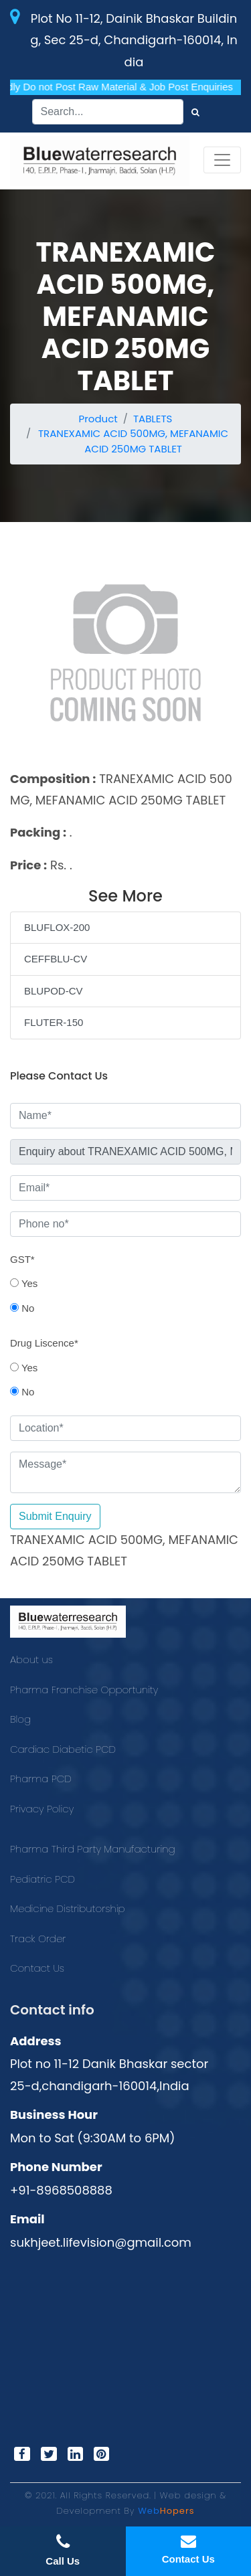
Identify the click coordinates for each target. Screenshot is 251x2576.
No (22, 1308)
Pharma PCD (41, 1779)
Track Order (38, 1938)
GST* (22, 1259)
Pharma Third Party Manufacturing (92, 1849)
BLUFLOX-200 (57, 927)
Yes (23, 1283)
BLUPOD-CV (53, 991)
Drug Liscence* (44, 1343)
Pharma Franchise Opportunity (84, 1690)
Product (98, 419)
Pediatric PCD (42, 1879)
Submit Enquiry (55, 1516)
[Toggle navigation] (222, 160)
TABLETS (153, 419)
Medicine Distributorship (67, 1908)
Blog (20, 1719)
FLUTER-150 (53, 1022)
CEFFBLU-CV (55, 958)
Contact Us (37, 1968)
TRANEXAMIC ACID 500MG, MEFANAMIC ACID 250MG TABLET (133, 441)
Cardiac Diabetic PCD (63, 1749)
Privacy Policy (42, 1809)
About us (31, 1659)
